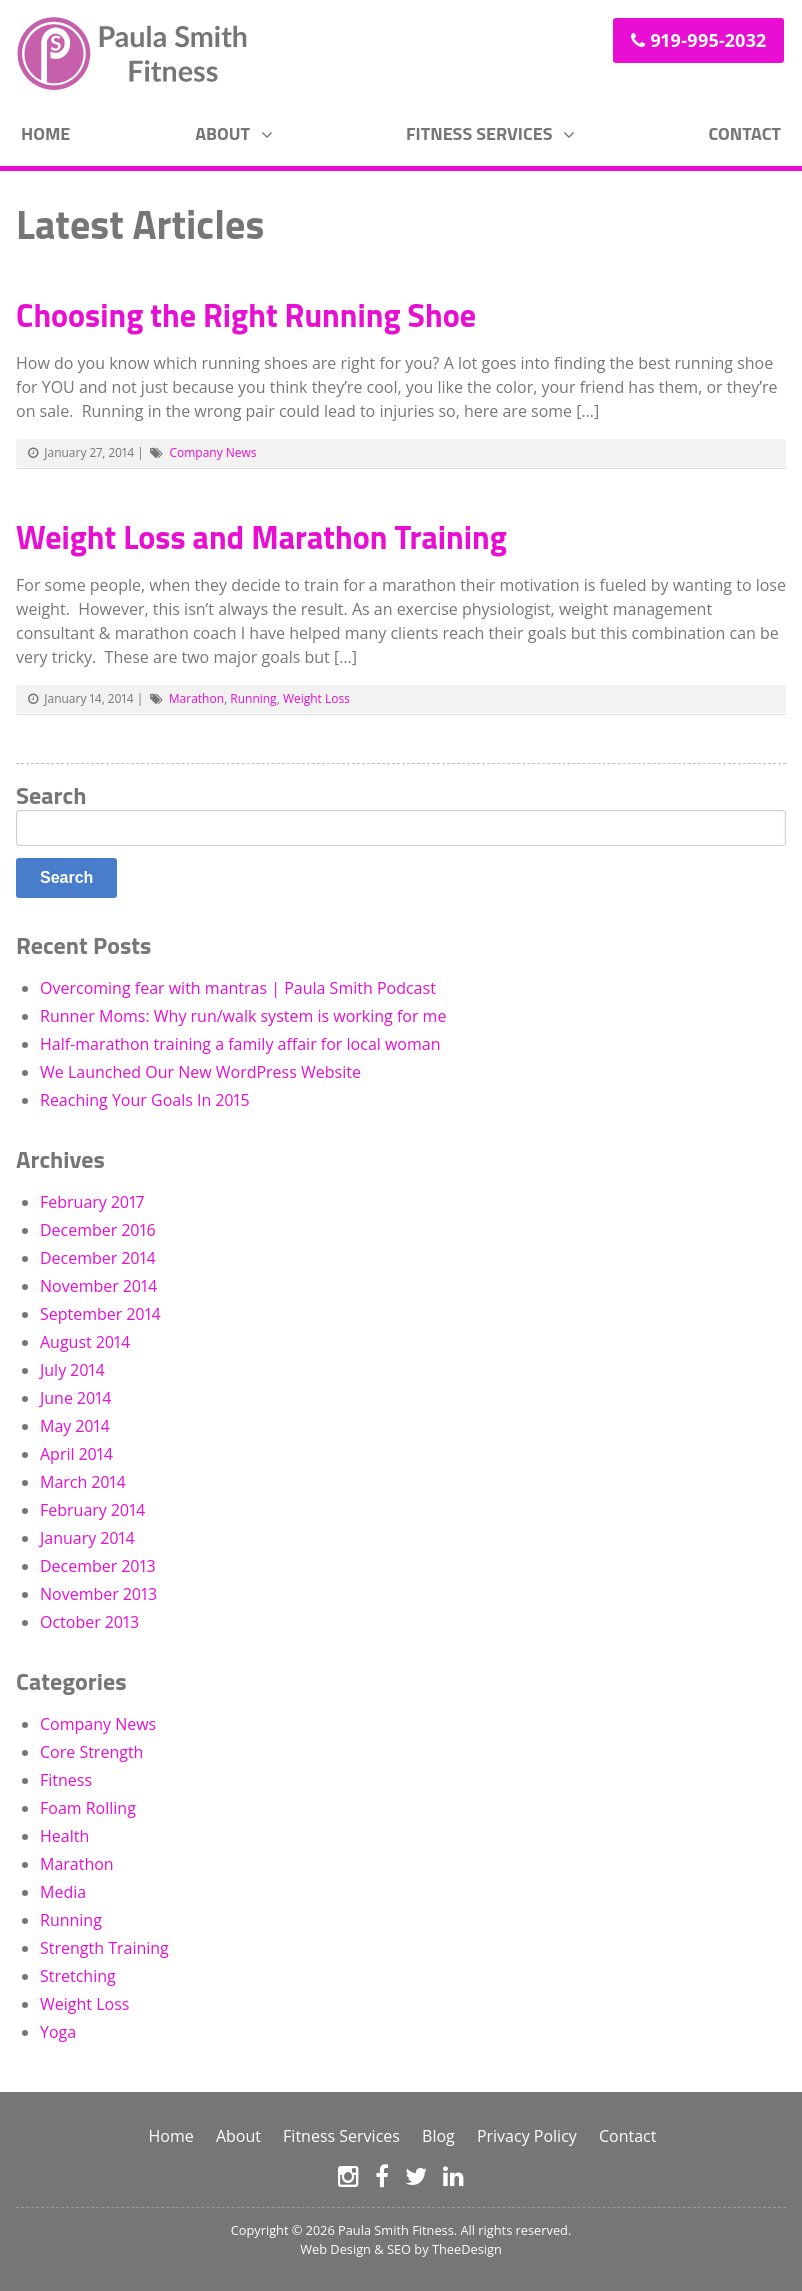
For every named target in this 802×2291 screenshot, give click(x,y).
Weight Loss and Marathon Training (261, 537)
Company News (212, 452)
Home (45, 133)
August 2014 (85, 1342)
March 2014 (83, 1482)
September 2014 (100, 1314)
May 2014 (75, 1426)
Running (253, 698)
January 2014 (87, 1538)
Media (63, 1892)
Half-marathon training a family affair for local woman (240, 1044)
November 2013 (98, 1594)
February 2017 (92, 1202)
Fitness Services (479, 133)
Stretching (78, 1976)
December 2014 (98, 1258)
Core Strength (91, 1752)
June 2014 (75, 1398)
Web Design (335, 2249)
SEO (399, 2249)
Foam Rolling (88, 1808)
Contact (744, 133)
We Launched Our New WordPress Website (200, 1072)
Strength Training (104, 1948)
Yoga (58, 2032)
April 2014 (76, 1454)
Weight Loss (316, 698)
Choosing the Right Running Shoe (246, 315)
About (222, 133)
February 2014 (92, 1510)
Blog (438, 2136)
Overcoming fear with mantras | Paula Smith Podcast (238, 988)
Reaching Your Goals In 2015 (145, 1100)
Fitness (66, 1780)
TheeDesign (467, 2249)
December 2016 (98, 1230)
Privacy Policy (527, 2136)
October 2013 (89, 1622)
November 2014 (98, 1286)
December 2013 (98, 1566)
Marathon (196, 698)
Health (64, 1836)
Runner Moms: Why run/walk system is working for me (243, 1016)
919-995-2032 (708, 40)
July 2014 (72, 1370)
